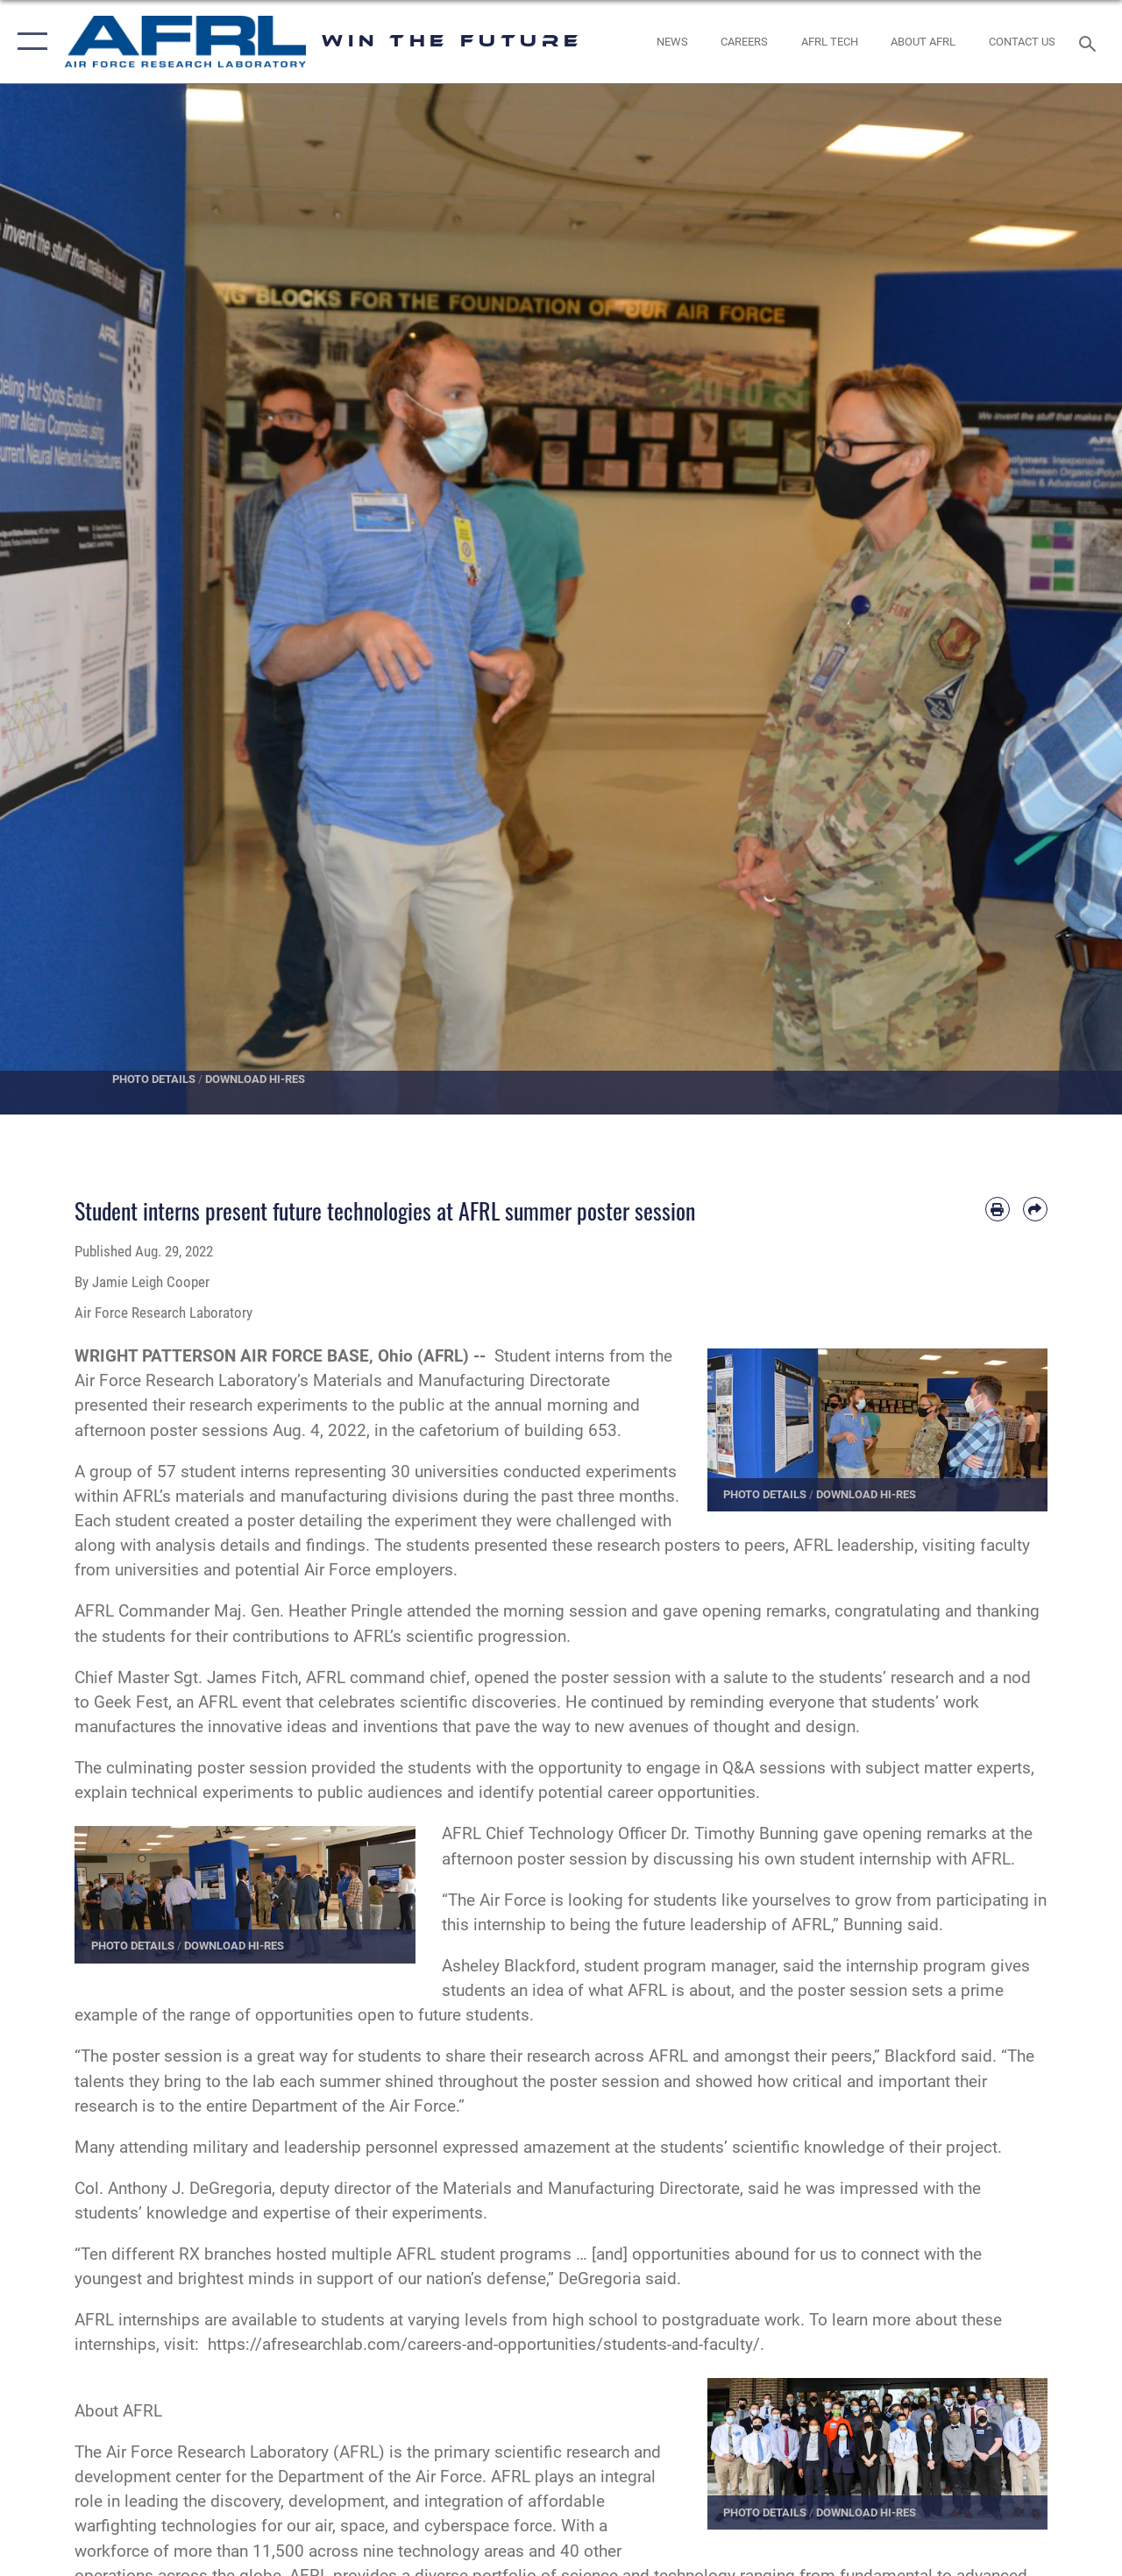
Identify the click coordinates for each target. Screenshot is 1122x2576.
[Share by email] (1035, 1209)
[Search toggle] (1090, 41)
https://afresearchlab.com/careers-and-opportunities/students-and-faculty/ (484, 2344)
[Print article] (997, 1209)
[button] (28, 41)
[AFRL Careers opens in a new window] (744, 42)
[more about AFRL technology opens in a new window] (829, 42)
